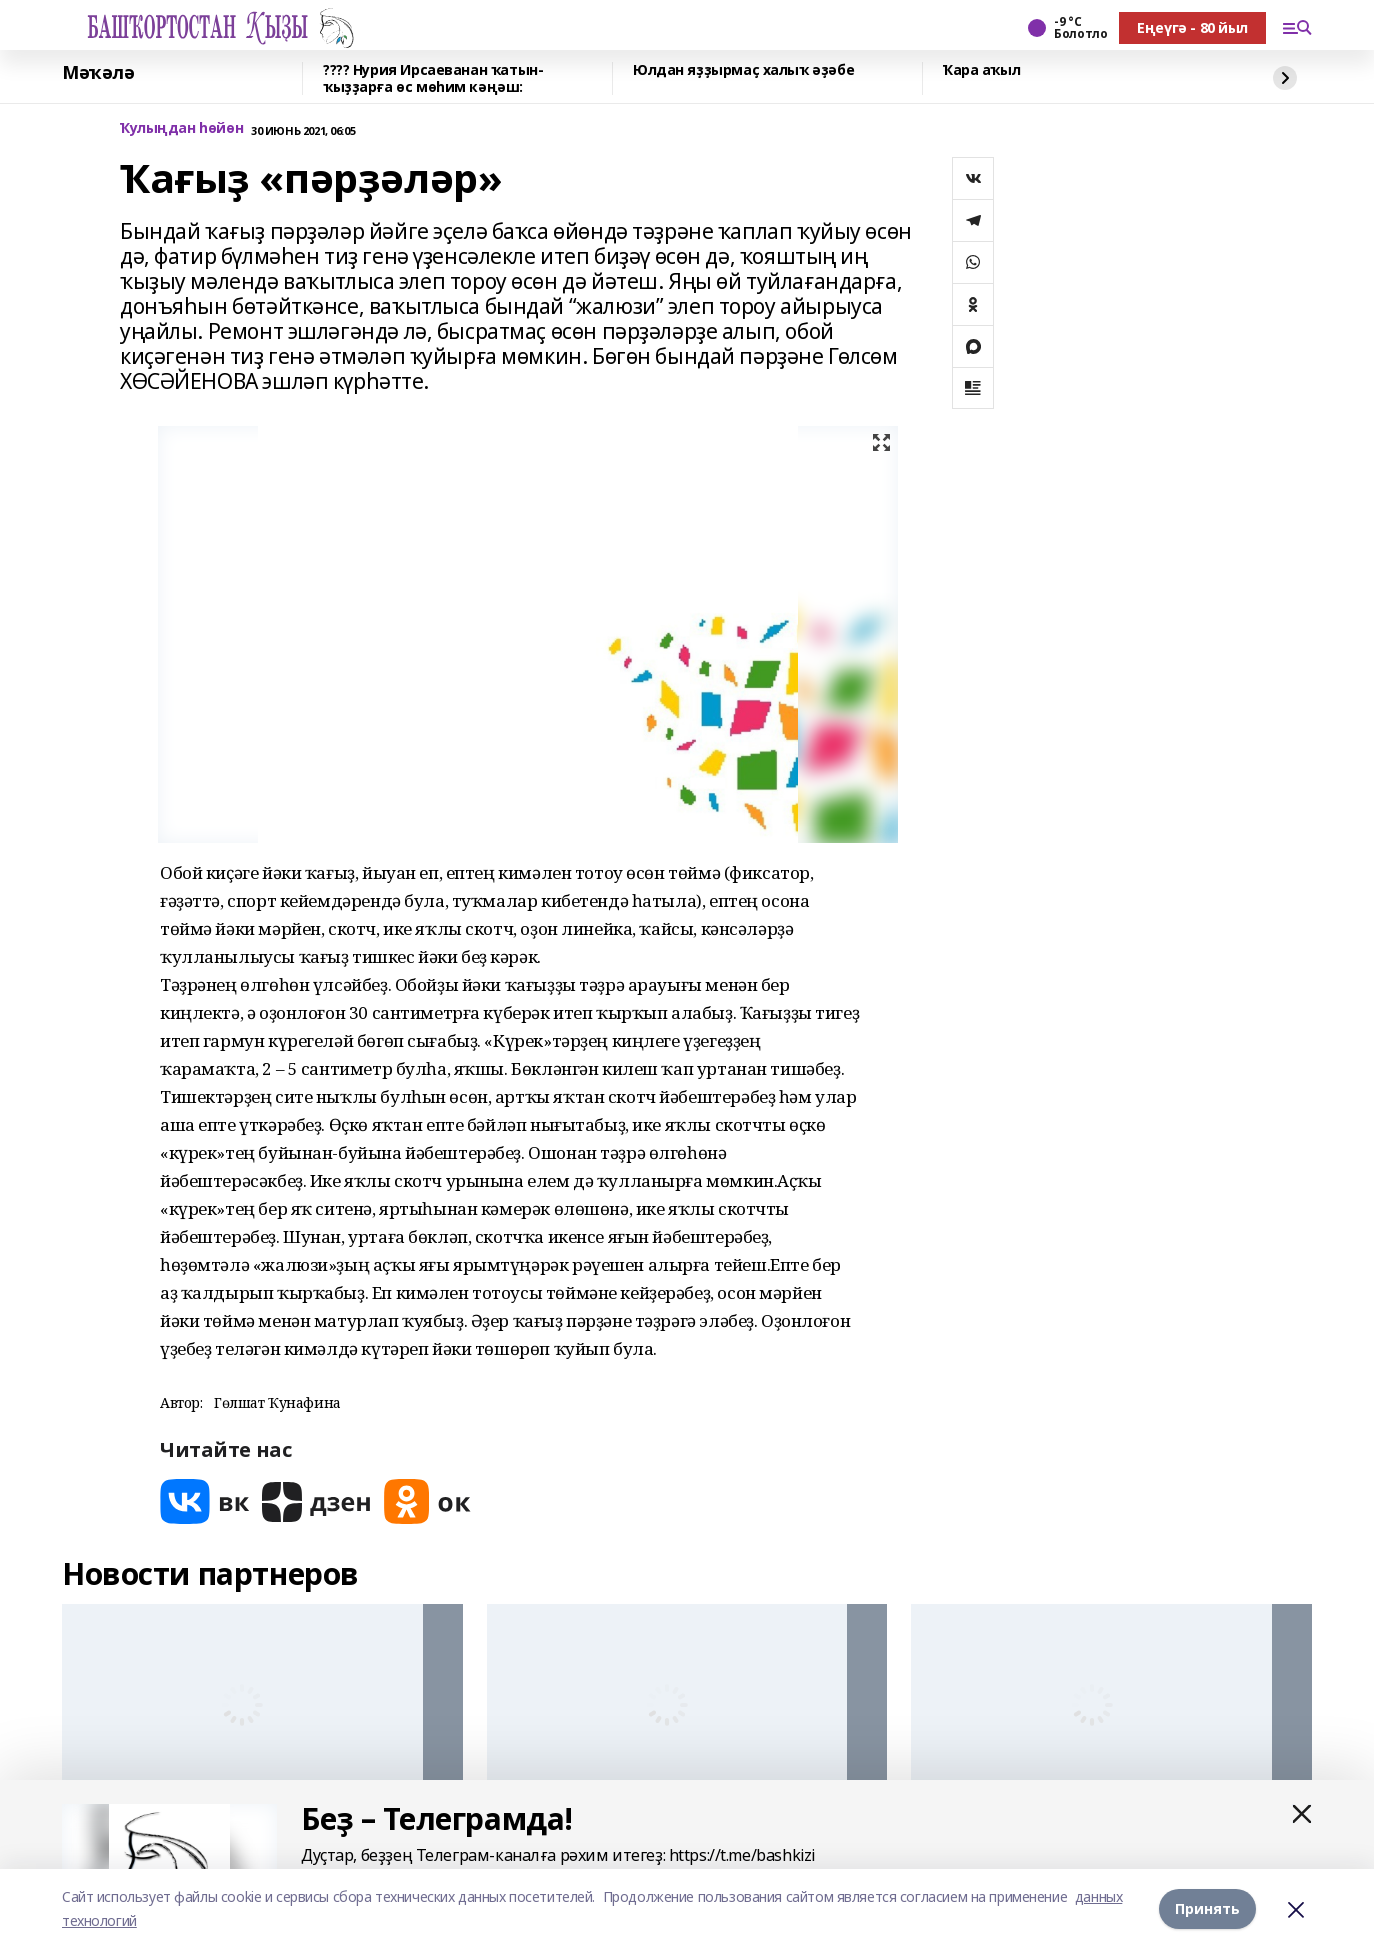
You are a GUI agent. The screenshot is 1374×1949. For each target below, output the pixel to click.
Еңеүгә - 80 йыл (1192, 27)
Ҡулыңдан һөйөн (181, 128)
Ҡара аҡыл (981, 70)
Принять (1207, 1908)
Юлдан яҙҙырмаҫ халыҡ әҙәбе (743, 70)
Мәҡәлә (98, 73)
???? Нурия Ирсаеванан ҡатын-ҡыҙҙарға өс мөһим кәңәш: (433, 78)
